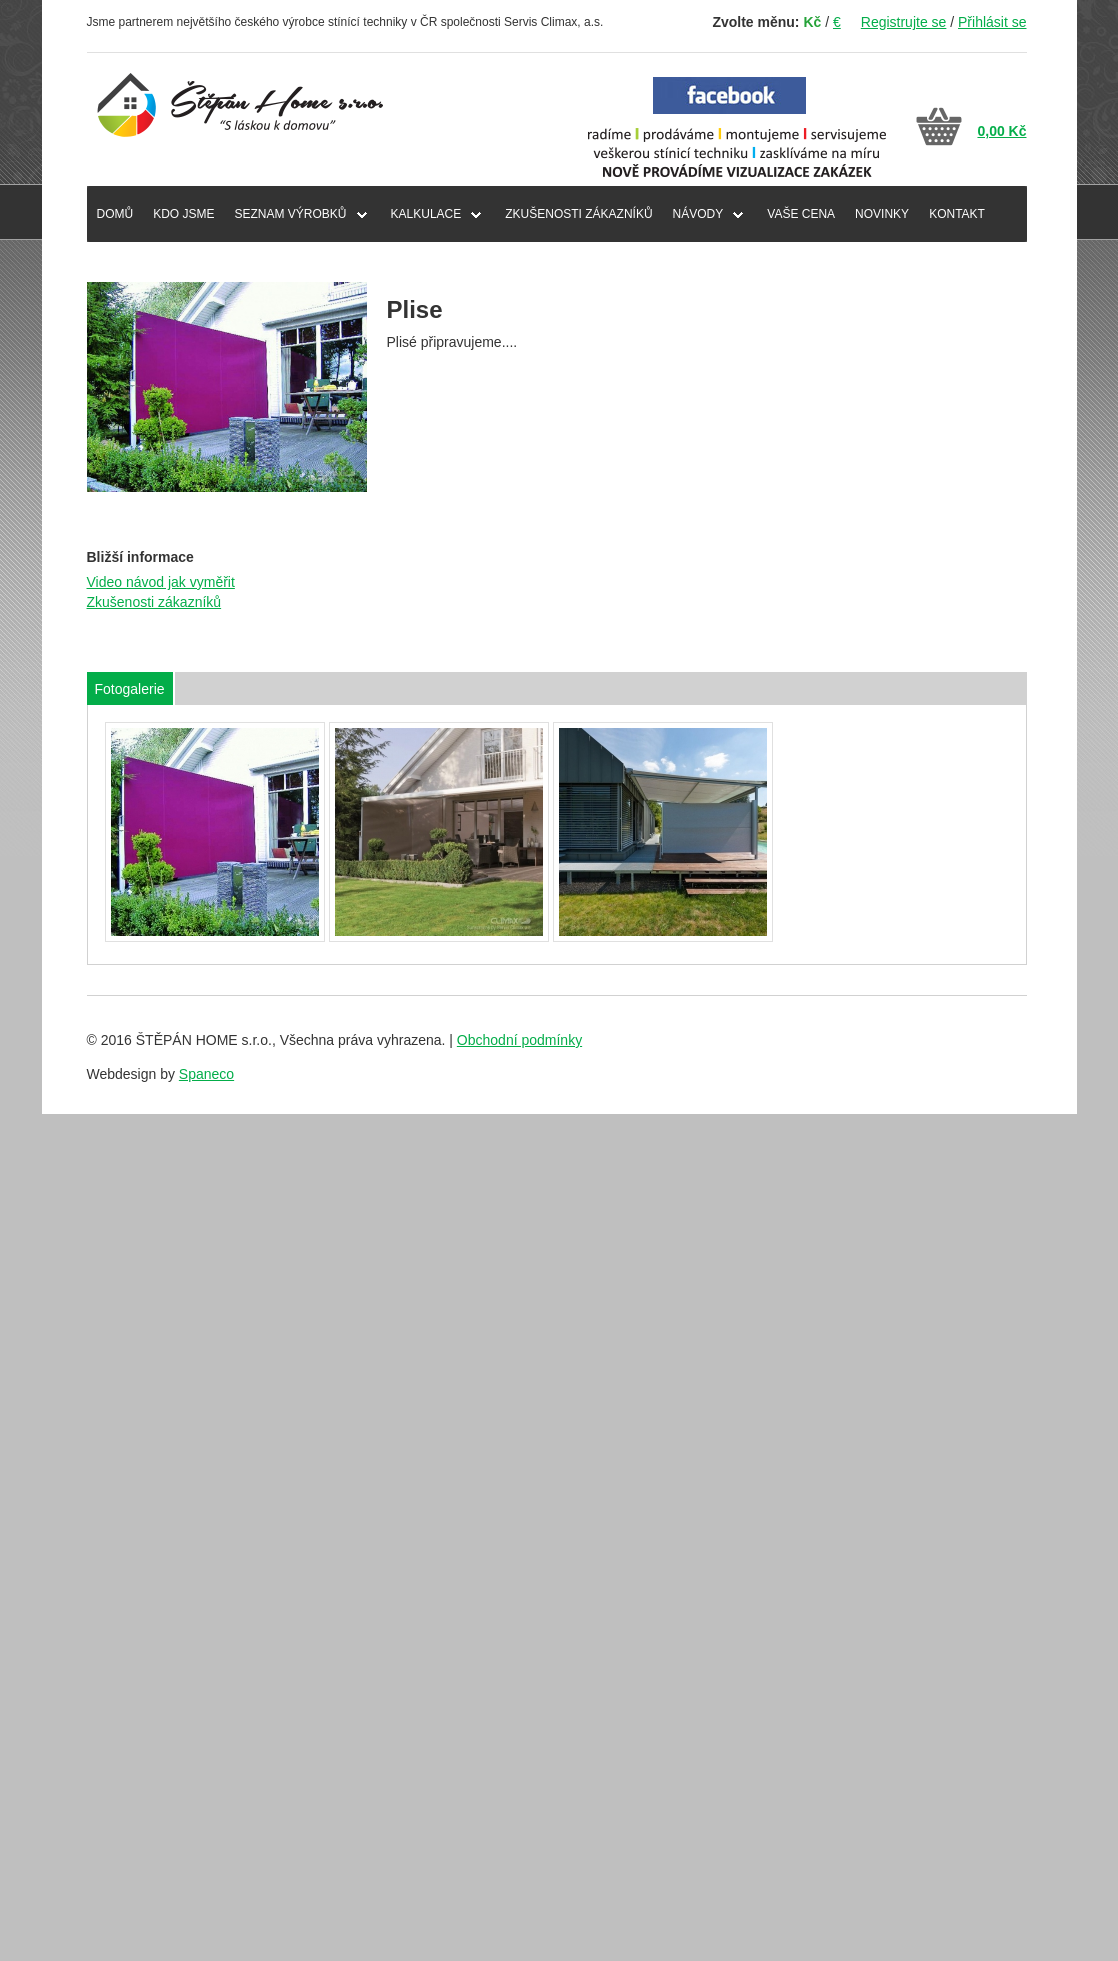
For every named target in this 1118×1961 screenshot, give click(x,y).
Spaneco (206, 1074)
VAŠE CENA (801, 214)
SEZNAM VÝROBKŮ (291, 214)
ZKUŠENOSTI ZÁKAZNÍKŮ (578, 214)
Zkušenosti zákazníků (154, 602)
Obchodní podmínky (519, 1040)
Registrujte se (904, 22)
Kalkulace (426, 214)
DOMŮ (115, 214)
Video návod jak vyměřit (161, 582)
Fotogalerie (130, 689)
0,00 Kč (1001, 131)
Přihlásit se (992, 22)
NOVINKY (882, 214)
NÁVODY (698, 214)
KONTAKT (957, 214)
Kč (812, 22)
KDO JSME (183, 214)
